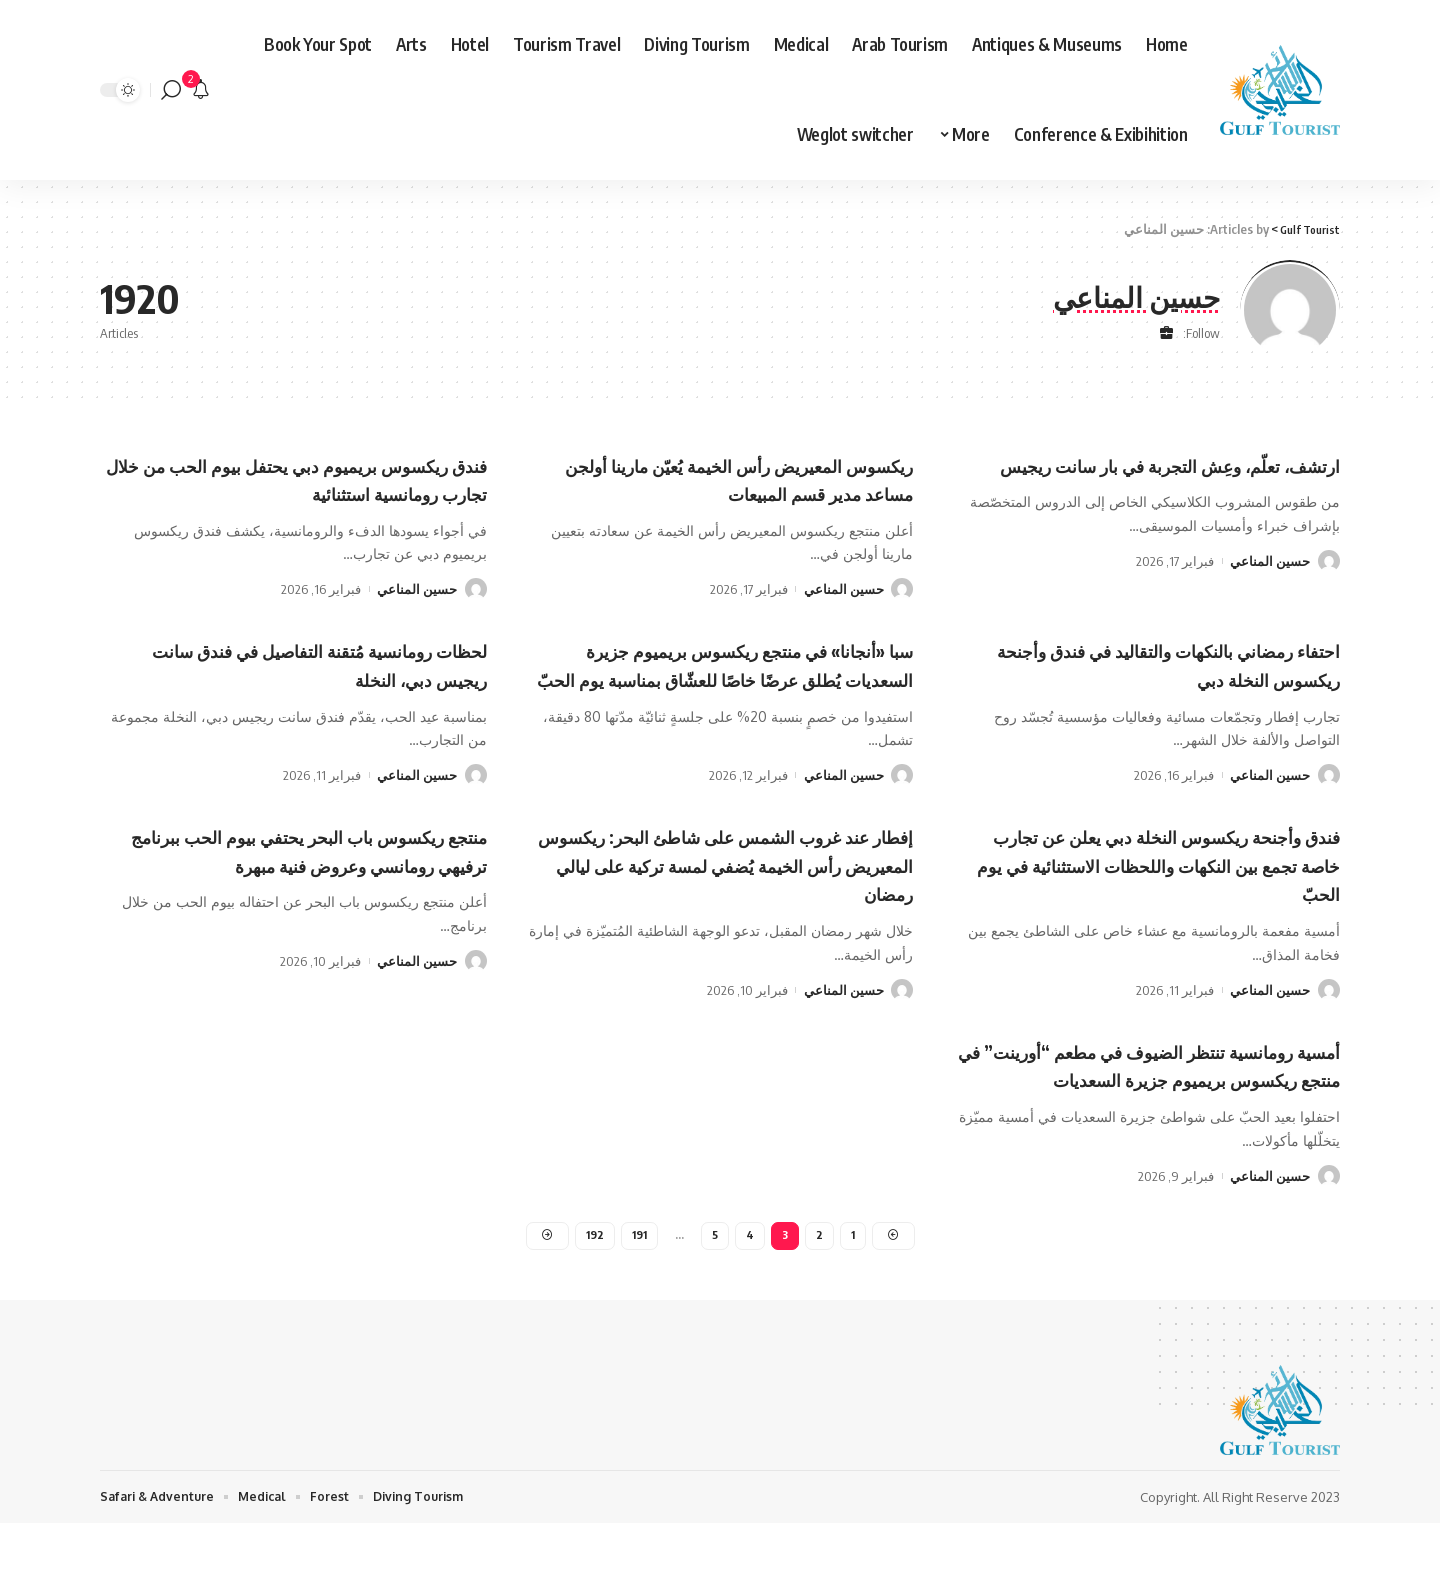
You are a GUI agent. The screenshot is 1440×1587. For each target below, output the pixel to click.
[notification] (201, 90)
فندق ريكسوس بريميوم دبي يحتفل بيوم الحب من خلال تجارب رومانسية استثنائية (303, 478)
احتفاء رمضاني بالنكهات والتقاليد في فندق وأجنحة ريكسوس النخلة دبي (1149, 663)
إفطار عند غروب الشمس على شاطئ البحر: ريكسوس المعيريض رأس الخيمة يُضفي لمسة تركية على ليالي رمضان (737, 892)
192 (592, 1295)
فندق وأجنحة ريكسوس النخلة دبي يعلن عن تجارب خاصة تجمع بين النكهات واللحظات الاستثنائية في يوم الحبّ (1147, 892)
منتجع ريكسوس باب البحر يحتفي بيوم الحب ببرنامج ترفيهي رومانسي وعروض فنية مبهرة (309, 892)
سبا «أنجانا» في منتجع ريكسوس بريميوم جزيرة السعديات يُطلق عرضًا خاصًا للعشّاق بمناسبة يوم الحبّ (732, 677)
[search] (171, 90)
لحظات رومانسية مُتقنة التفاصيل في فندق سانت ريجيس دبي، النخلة (295, 663)
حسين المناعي (1270, 589)
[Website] (1166, 333)
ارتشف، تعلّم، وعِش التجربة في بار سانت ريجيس (1154, 478)
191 (638, 1295)
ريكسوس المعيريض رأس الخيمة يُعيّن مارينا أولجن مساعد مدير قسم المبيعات (732, 478)
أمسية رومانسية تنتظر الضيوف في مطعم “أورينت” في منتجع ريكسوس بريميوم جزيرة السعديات (1152, 1106)
